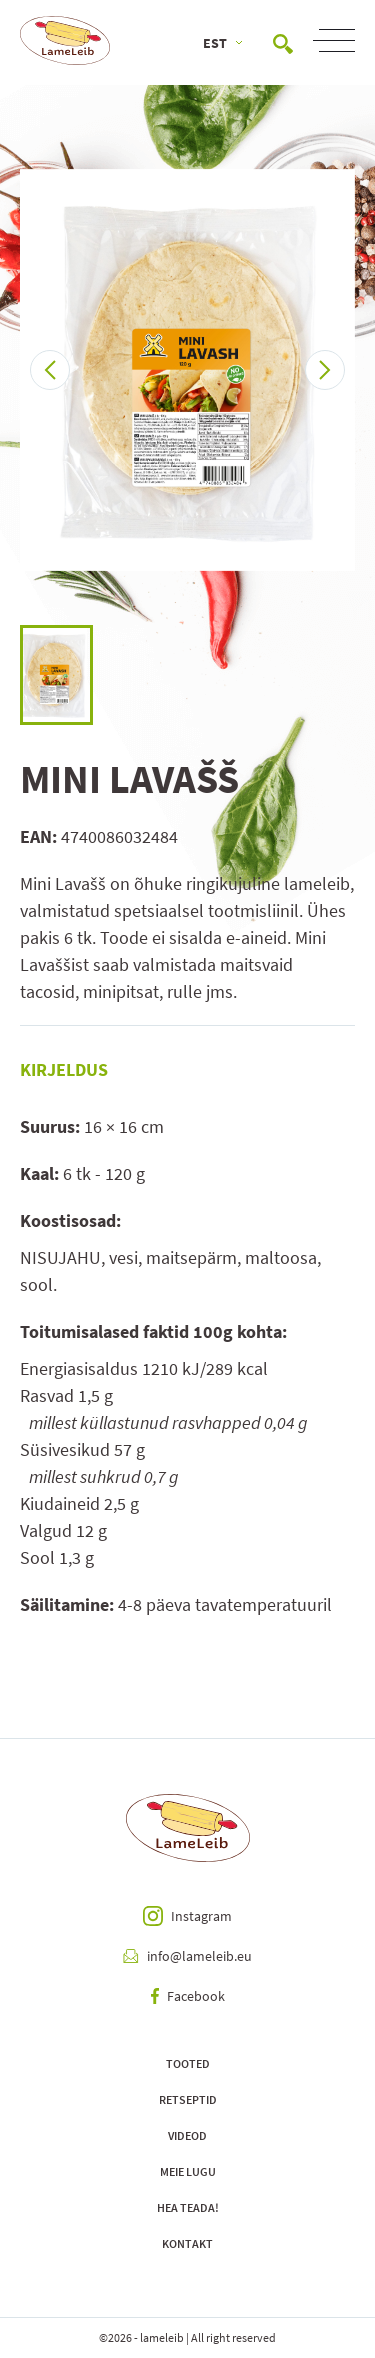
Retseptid (188, 2099)
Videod (187, 2135)
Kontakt (187, 2243)
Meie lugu (188, 2171)
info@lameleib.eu (187, 1956)
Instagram (187, 1916)
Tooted (188, 2063)
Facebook (188, 1996)
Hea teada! (188, 2207)
